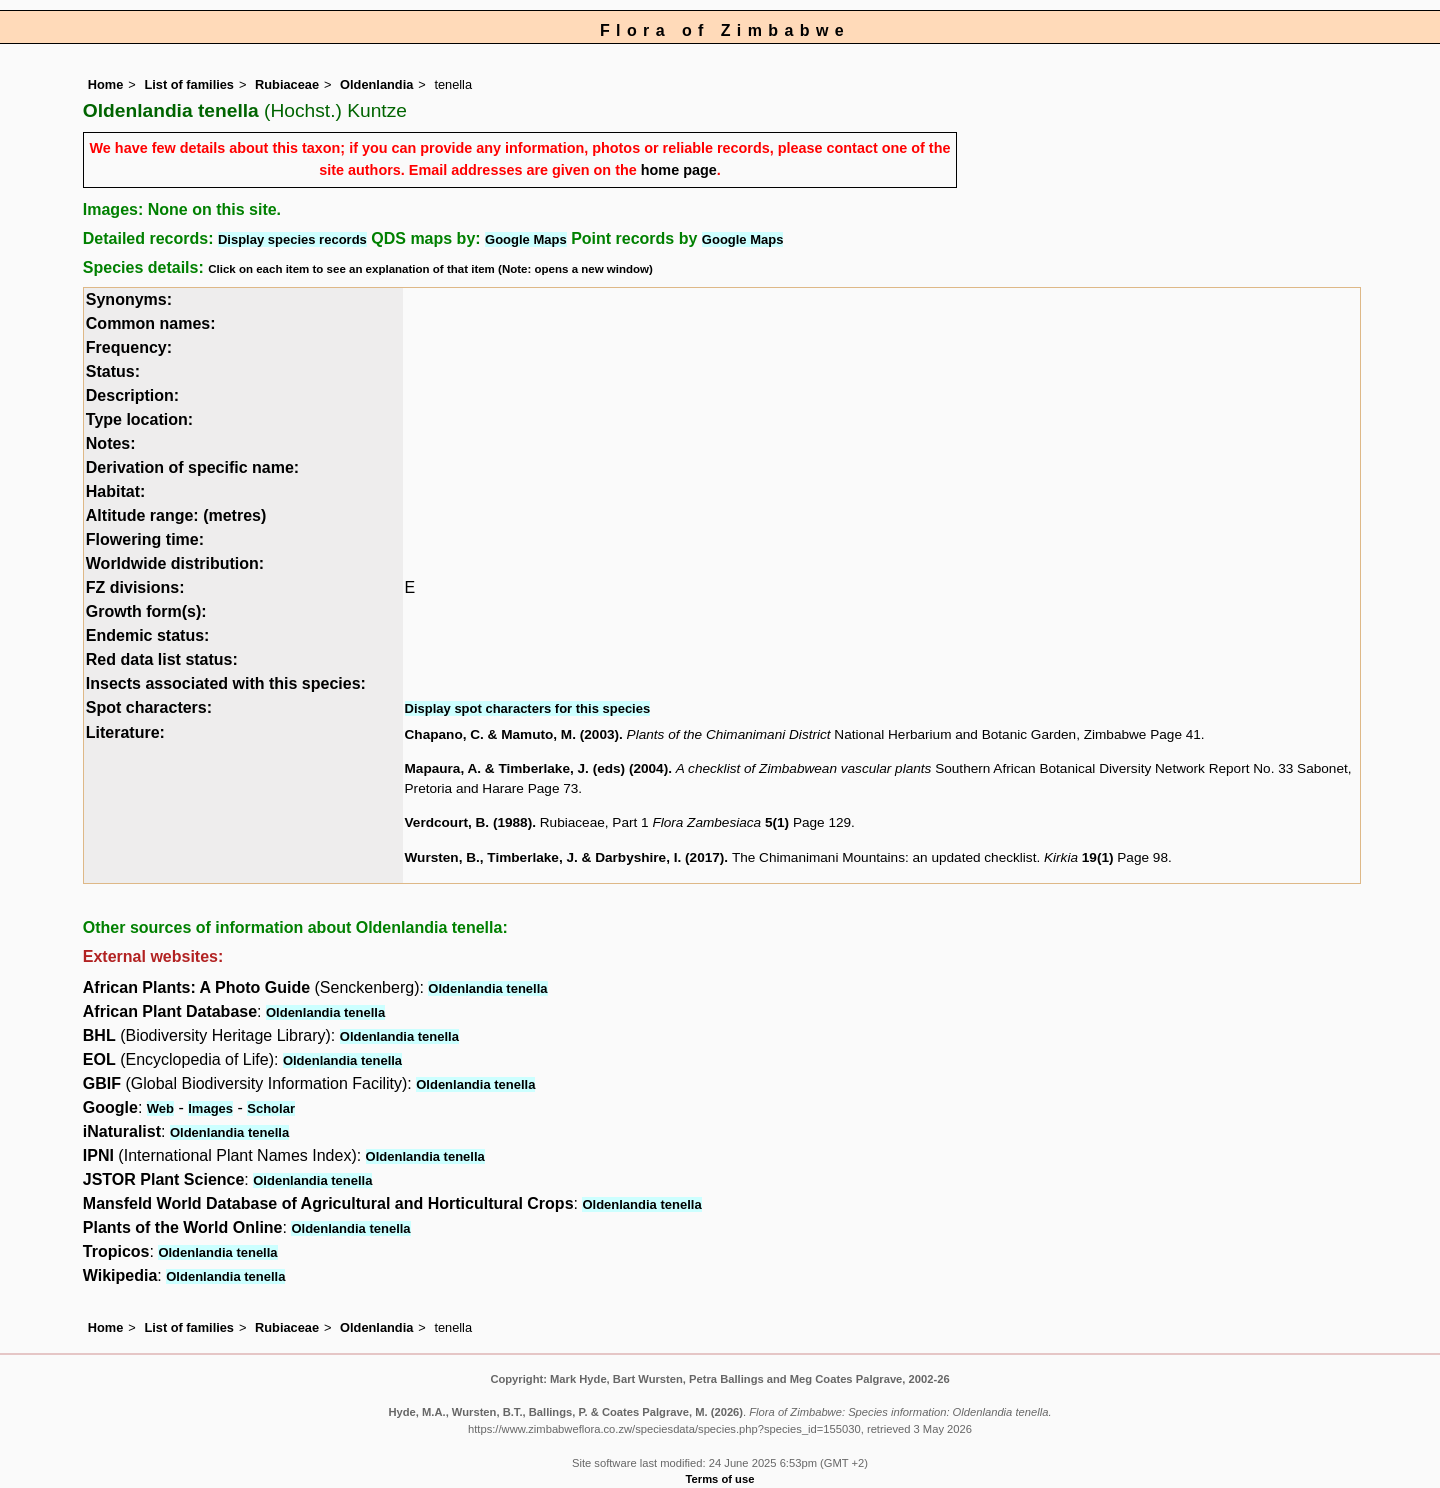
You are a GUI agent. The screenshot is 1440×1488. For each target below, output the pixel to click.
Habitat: (116, 491)
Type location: (139, 419)
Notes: (111, 443)
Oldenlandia (376, 84)
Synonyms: (129, 299)
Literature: (125, 732)
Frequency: (129, 347)
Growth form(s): (146, 611)
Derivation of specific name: (192, 467)
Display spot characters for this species (528, 708)
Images (210, 1108)
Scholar (271, 1108)
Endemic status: (148, 635)
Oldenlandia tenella (487, 988)
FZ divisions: (135, 587)
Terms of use (720, 1479)
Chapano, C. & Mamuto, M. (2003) (512, 734)
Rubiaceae (287, 84)
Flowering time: (145, 539)
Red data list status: (162, 659)
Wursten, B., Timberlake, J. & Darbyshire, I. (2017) (565, 857)
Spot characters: (149, 707)
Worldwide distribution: (175, 563)
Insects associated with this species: (226, 683)
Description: (132, 395)
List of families (189, 84)
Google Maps (526, 239)
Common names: (151, 323)
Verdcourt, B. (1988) (469, 822)
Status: (113, 371)
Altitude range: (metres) (176, 515)
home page (679, 170)
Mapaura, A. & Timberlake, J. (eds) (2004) (537, 768)
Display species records (292, 239)
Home (106, 84)
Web (160, 1108)
